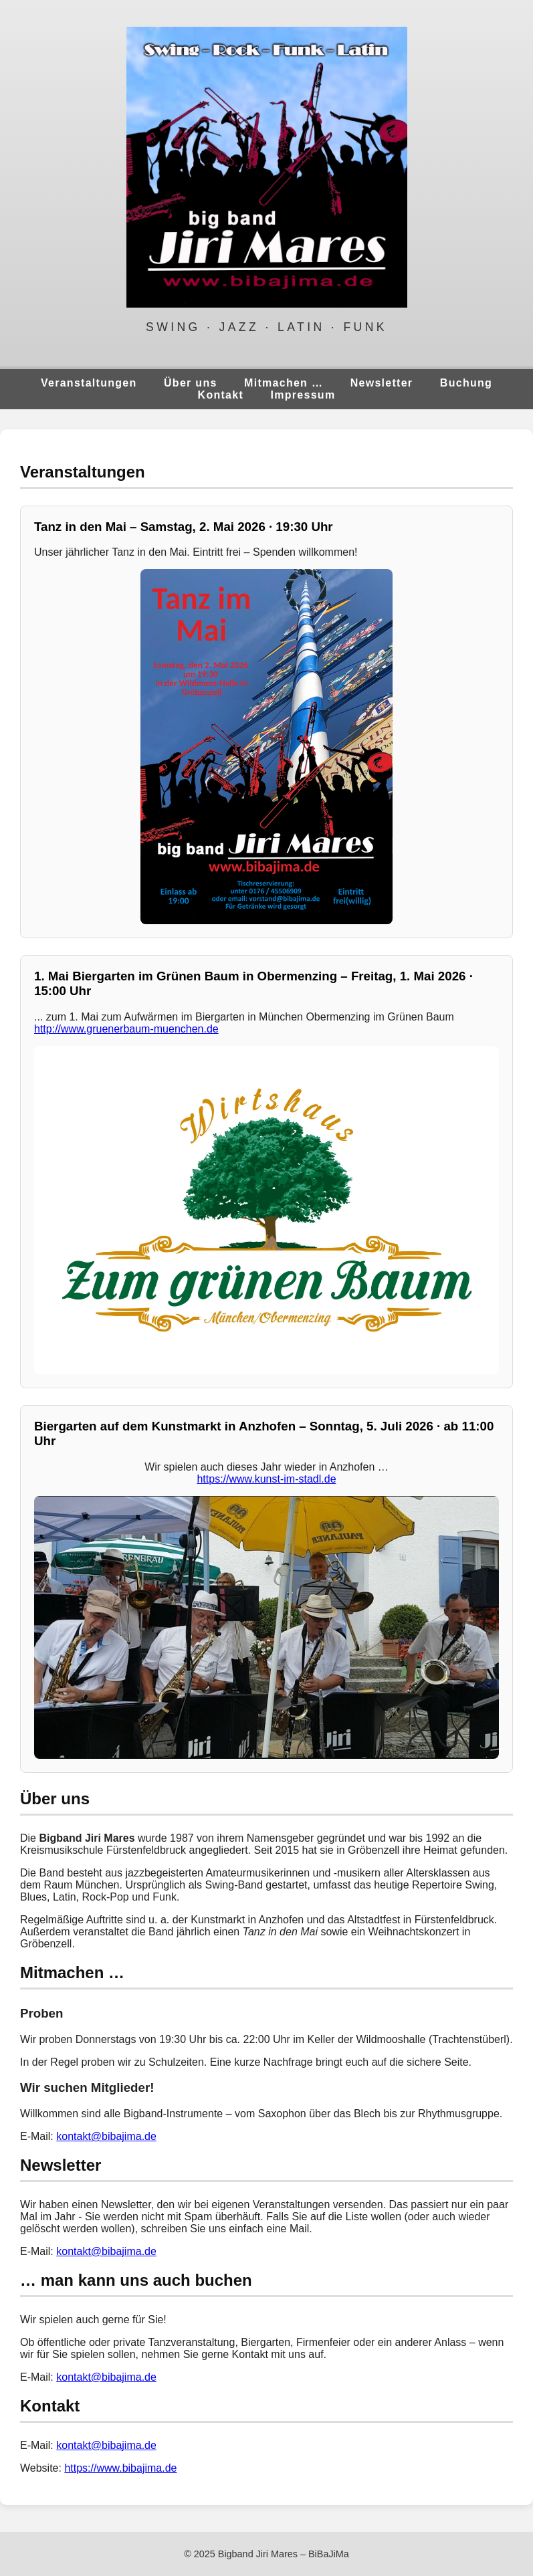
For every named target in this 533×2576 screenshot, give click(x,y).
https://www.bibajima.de (120, 2468)
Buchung (466, 383)
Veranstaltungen (89, 383)
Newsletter (381, 383)
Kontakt (221, 395)
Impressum (303, 395)
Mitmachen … (283, 383)
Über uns (190, 383)
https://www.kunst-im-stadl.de (266, 1479)
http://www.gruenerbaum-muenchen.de (126, 1029)
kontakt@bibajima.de (106, 2136)
